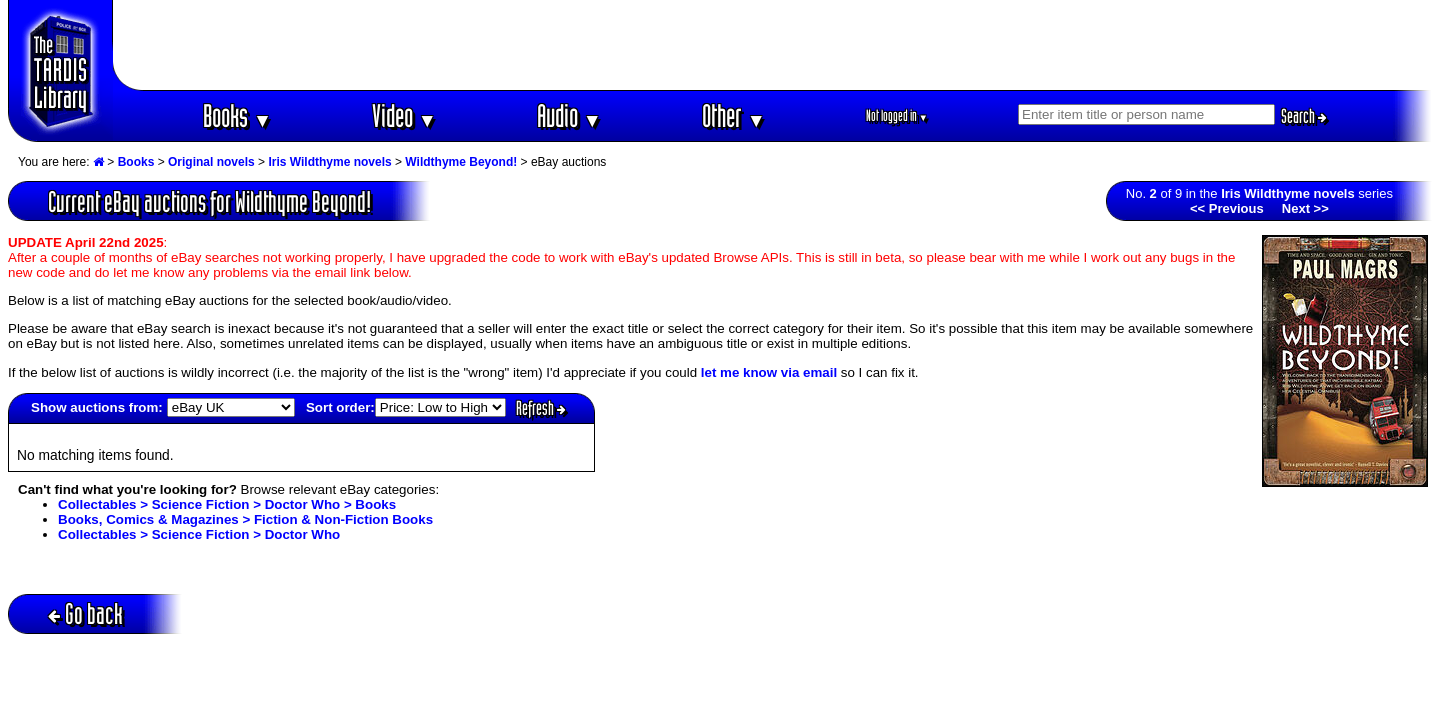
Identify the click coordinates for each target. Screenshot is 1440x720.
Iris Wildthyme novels (329, 162)
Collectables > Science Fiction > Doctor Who (199, 534)
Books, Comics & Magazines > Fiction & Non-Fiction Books (245, 519)
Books (237, 115)
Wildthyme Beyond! (461, 162)
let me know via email (769, 372)
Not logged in (897, 115)
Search (1304, 116)
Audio (569, 115)
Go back (85, 613)
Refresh (541, 408)
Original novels (211, 162)
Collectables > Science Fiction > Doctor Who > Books (227, 504)
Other (734, 115)
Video (404, 115)
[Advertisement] (773, 45)
